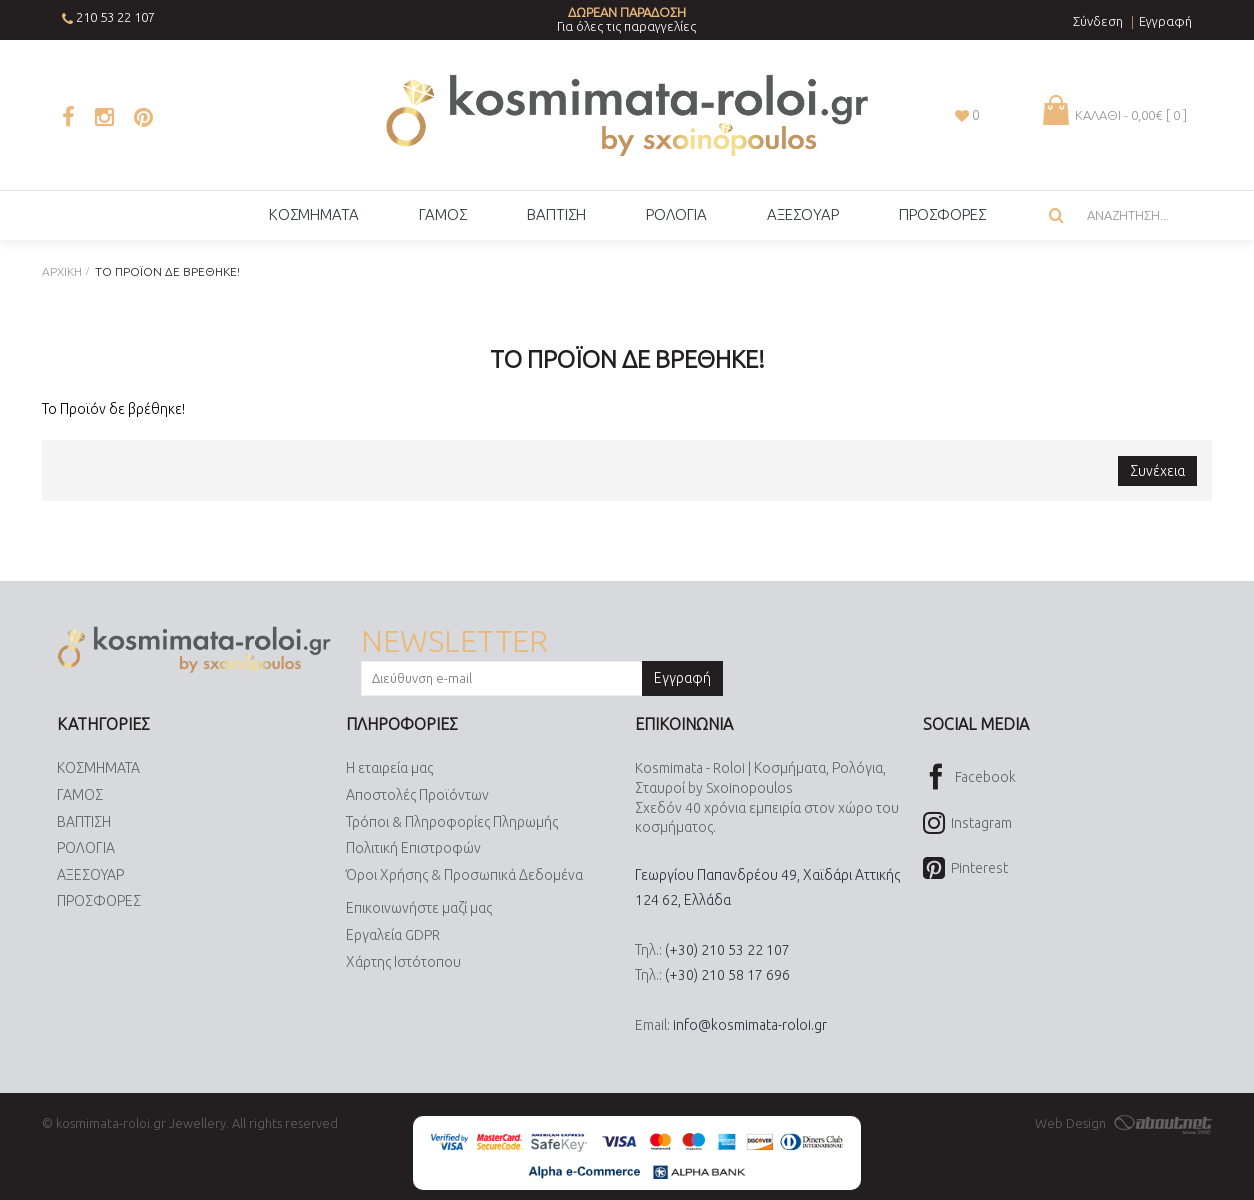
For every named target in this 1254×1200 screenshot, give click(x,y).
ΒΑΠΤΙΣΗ (84, 822)
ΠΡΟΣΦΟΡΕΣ (99, 901)
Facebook (969, 778)
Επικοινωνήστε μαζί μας (419, 908)
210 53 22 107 (115, 17)
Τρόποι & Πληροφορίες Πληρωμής (452, 822)
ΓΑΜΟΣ (80, 795)
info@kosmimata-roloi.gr (750, 1025)
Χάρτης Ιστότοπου (403, 962)
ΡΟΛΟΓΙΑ (86, 848)
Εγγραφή (682, 678)
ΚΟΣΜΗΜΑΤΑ (98, 768)
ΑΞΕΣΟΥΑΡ (90, 875)
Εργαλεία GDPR (393, 935)
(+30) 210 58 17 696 (727, 975)
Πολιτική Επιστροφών (413, 848)
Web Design (1123, 1123)
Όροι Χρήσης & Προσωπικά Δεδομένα (464, 875)
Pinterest (965, 869)
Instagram (967, 824)
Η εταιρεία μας (389, 768)
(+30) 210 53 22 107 (727, 950)
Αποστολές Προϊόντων (417, 795)
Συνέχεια (1157, 471)
